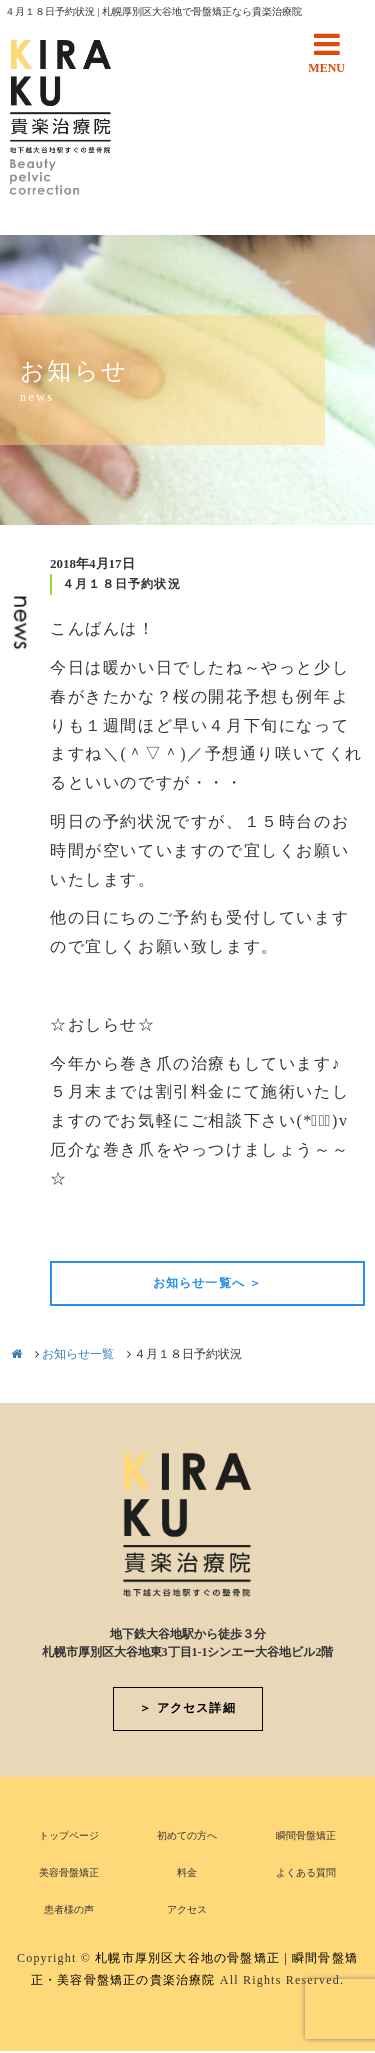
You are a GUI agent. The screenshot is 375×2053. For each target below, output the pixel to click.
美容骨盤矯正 (69, 1872)
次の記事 (331, 1227)
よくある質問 (306, 1872)
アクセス (187, 1909)
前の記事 (84, 1227)
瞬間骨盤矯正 (306, 1835)
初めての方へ (187, 1835)
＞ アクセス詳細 (187, 1708)
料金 (187, 1872)
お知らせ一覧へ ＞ (208, 1283)
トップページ (69, 1835)
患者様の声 (69, 1909)
